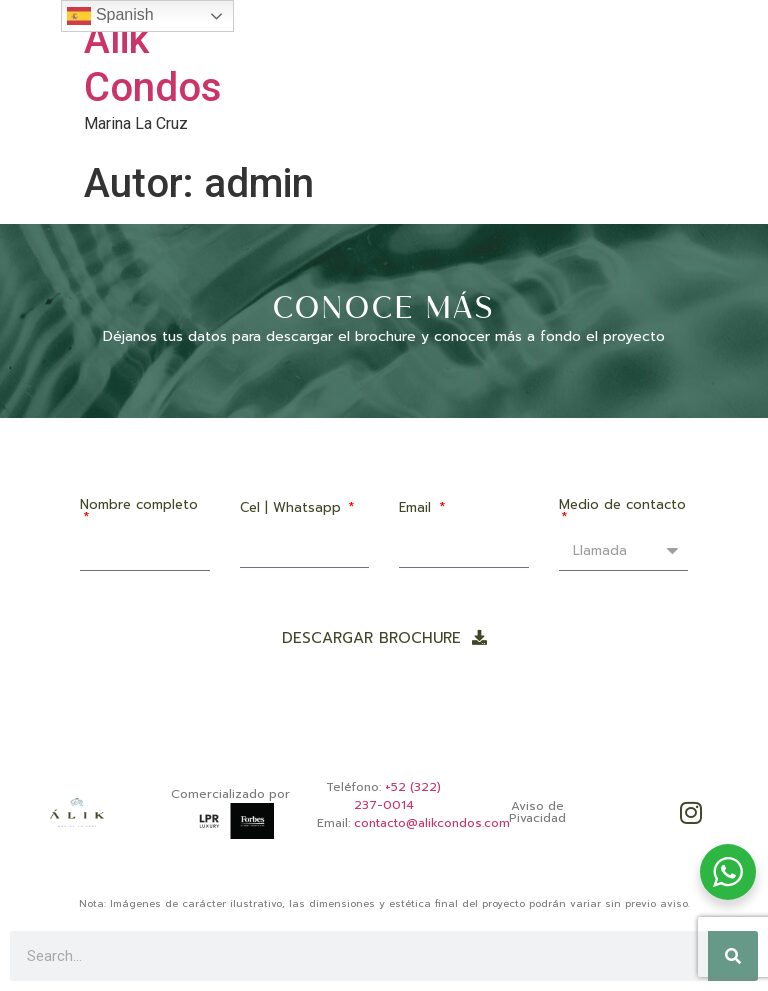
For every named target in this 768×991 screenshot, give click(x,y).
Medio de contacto (622, 506)
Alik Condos (153, 63)
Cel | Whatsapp (293, 509)
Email (417, 509)
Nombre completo (139, 506)
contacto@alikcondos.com (432, 823)
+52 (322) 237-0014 (398, 796)
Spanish (110, 16)
